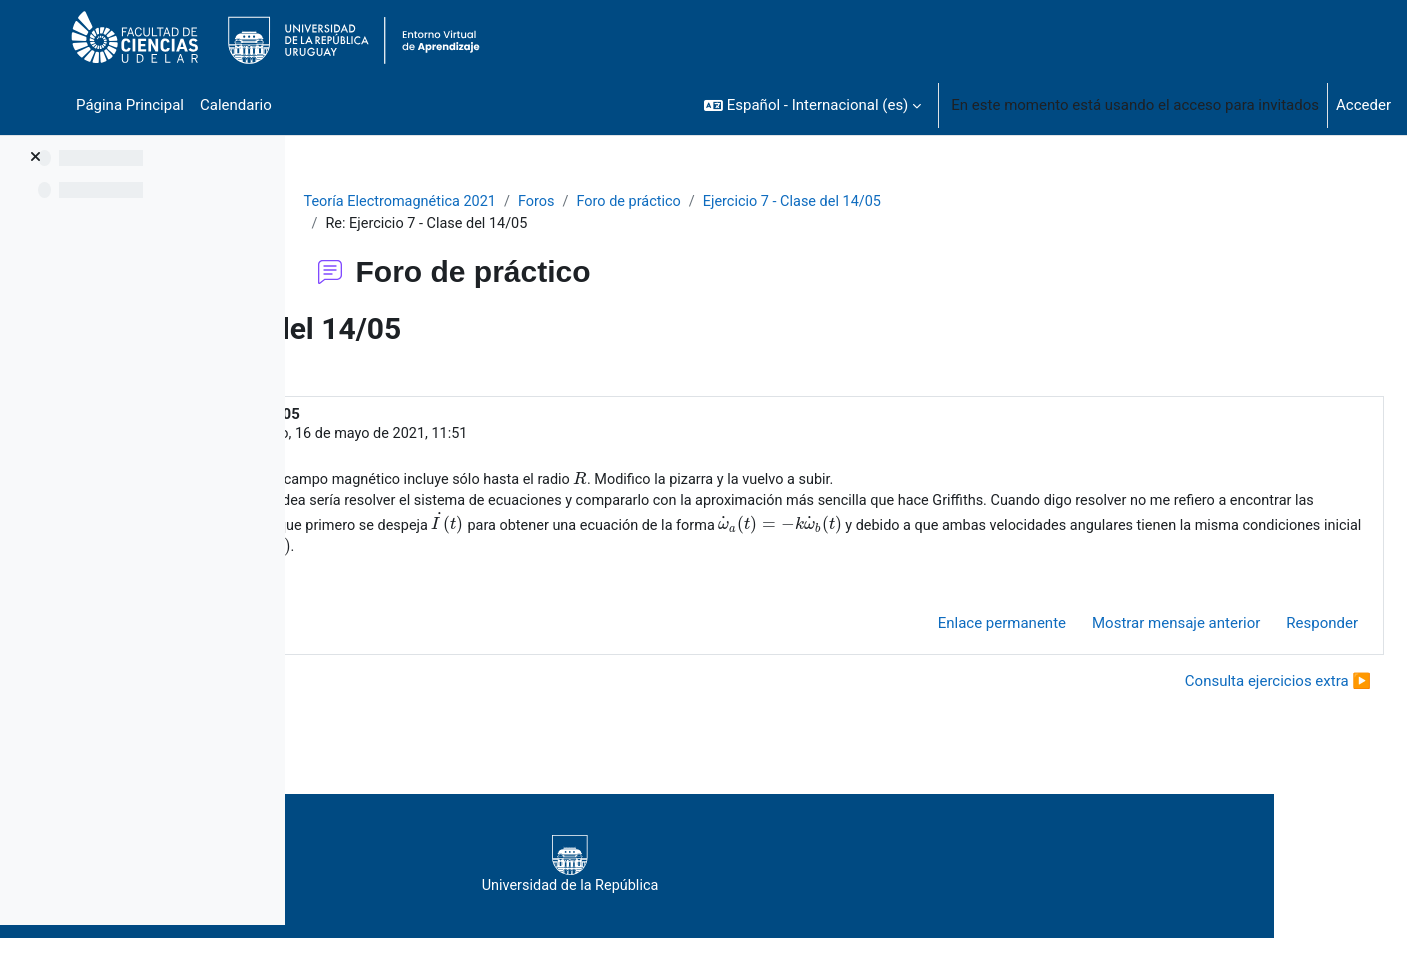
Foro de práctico (766, 202)
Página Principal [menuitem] (130, 105)
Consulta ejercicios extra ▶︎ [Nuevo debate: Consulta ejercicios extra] (1230, 710)
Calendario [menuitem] (236, 105)
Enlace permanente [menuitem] (954, 653)
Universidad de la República (829, 895)
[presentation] (900, 482)
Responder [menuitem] (1274, 653)
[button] (812, 105)
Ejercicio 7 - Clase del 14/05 (935, 202)
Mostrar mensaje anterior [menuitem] (1128, 653)
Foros (671, 202)
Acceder (1363, 105)
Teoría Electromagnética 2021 (530, 202)
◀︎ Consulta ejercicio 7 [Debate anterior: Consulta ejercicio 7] (414, 710)
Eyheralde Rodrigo (466, 436)
